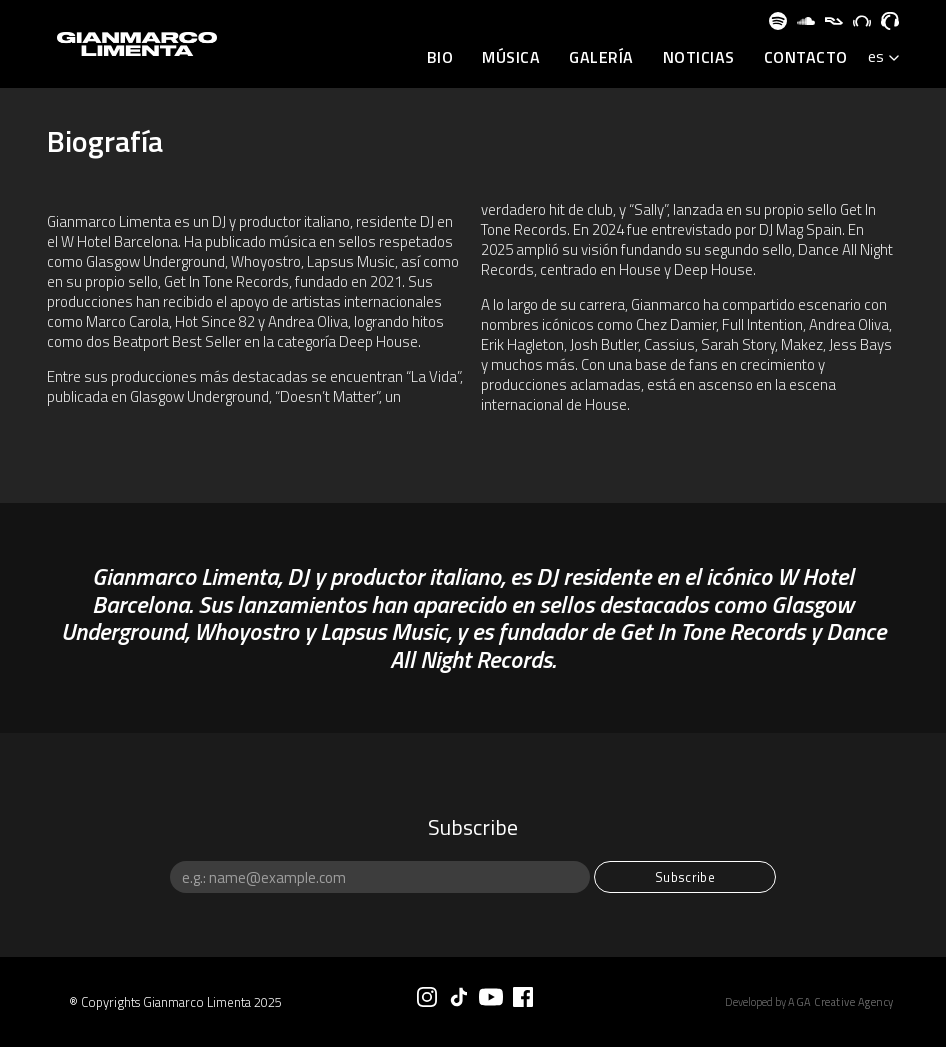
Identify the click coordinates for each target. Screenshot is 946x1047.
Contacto (806, 58)
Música (511, 58)
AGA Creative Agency (841, 1002)
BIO (440, 58)
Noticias (699, 58)
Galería (601, 58)
